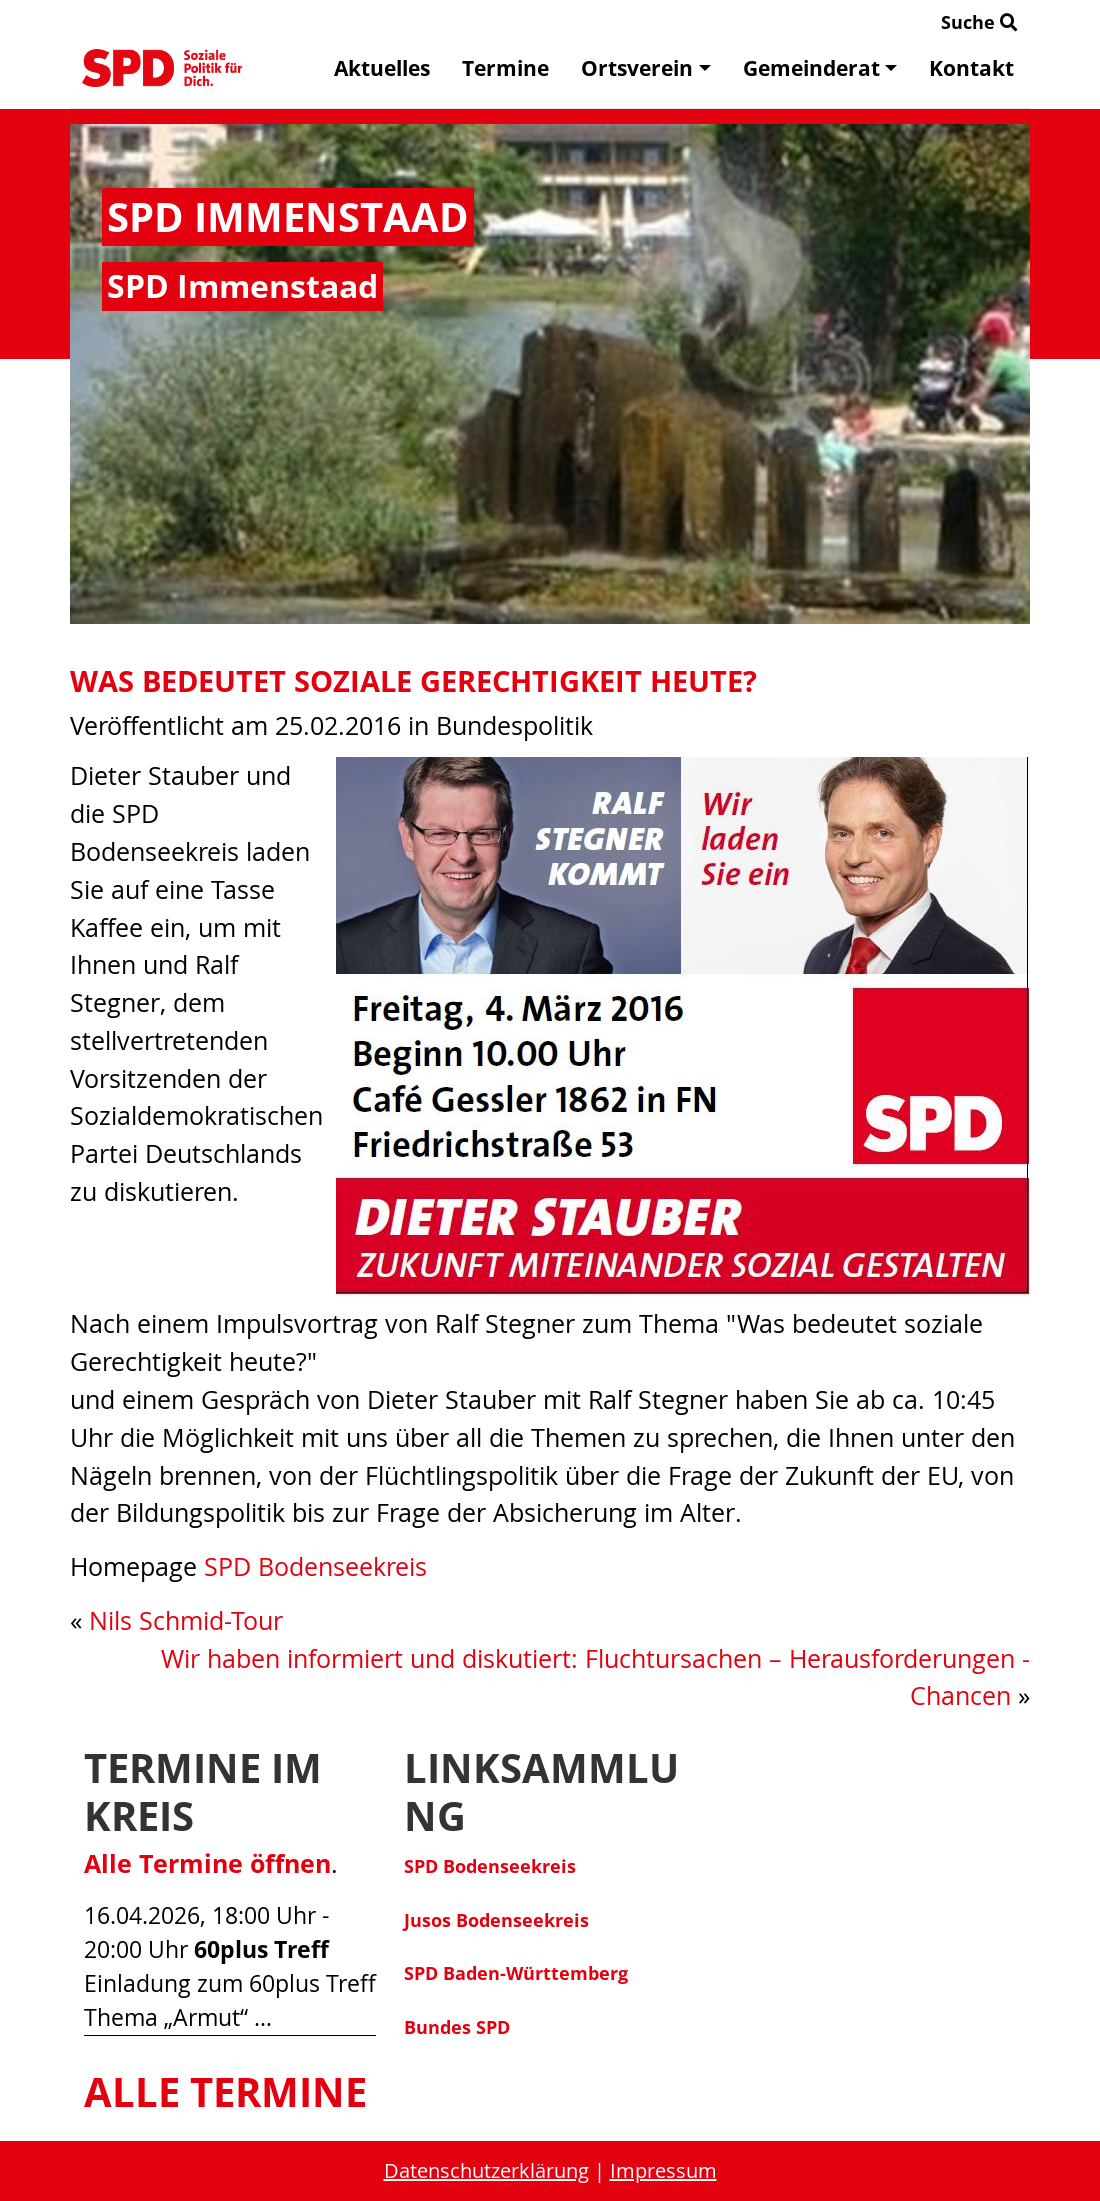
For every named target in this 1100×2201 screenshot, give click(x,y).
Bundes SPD (457, 2027)
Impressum (663, 2170)
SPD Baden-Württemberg (516, 1973)
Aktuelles (382, 68)
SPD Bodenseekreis (315, 1566)
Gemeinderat (820, 68)
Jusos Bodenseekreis (496, 1920)
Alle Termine (225, 2091)
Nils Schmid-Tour (186, 1620)
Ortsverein (645, 68)
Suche (979, 22)
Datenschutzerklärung (486, 2170)
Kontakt (971, 68)
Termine (505, 68)
